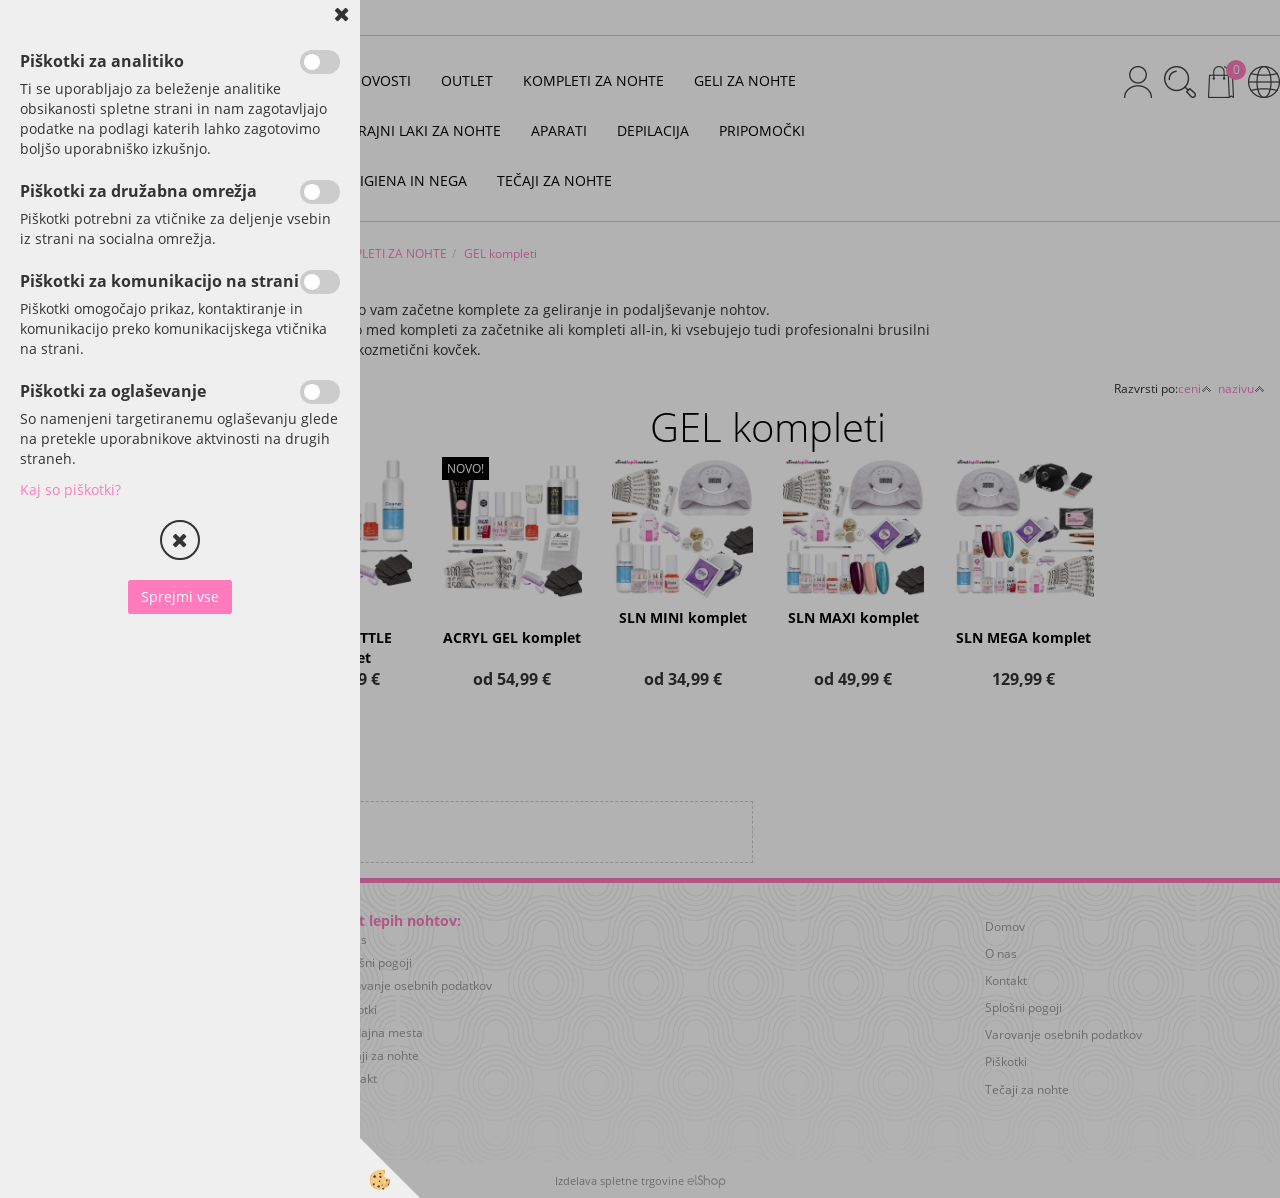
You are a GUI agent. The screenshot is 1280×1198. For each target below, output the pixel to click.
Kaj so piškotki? (70, 489)
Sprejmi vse (180, 596)
